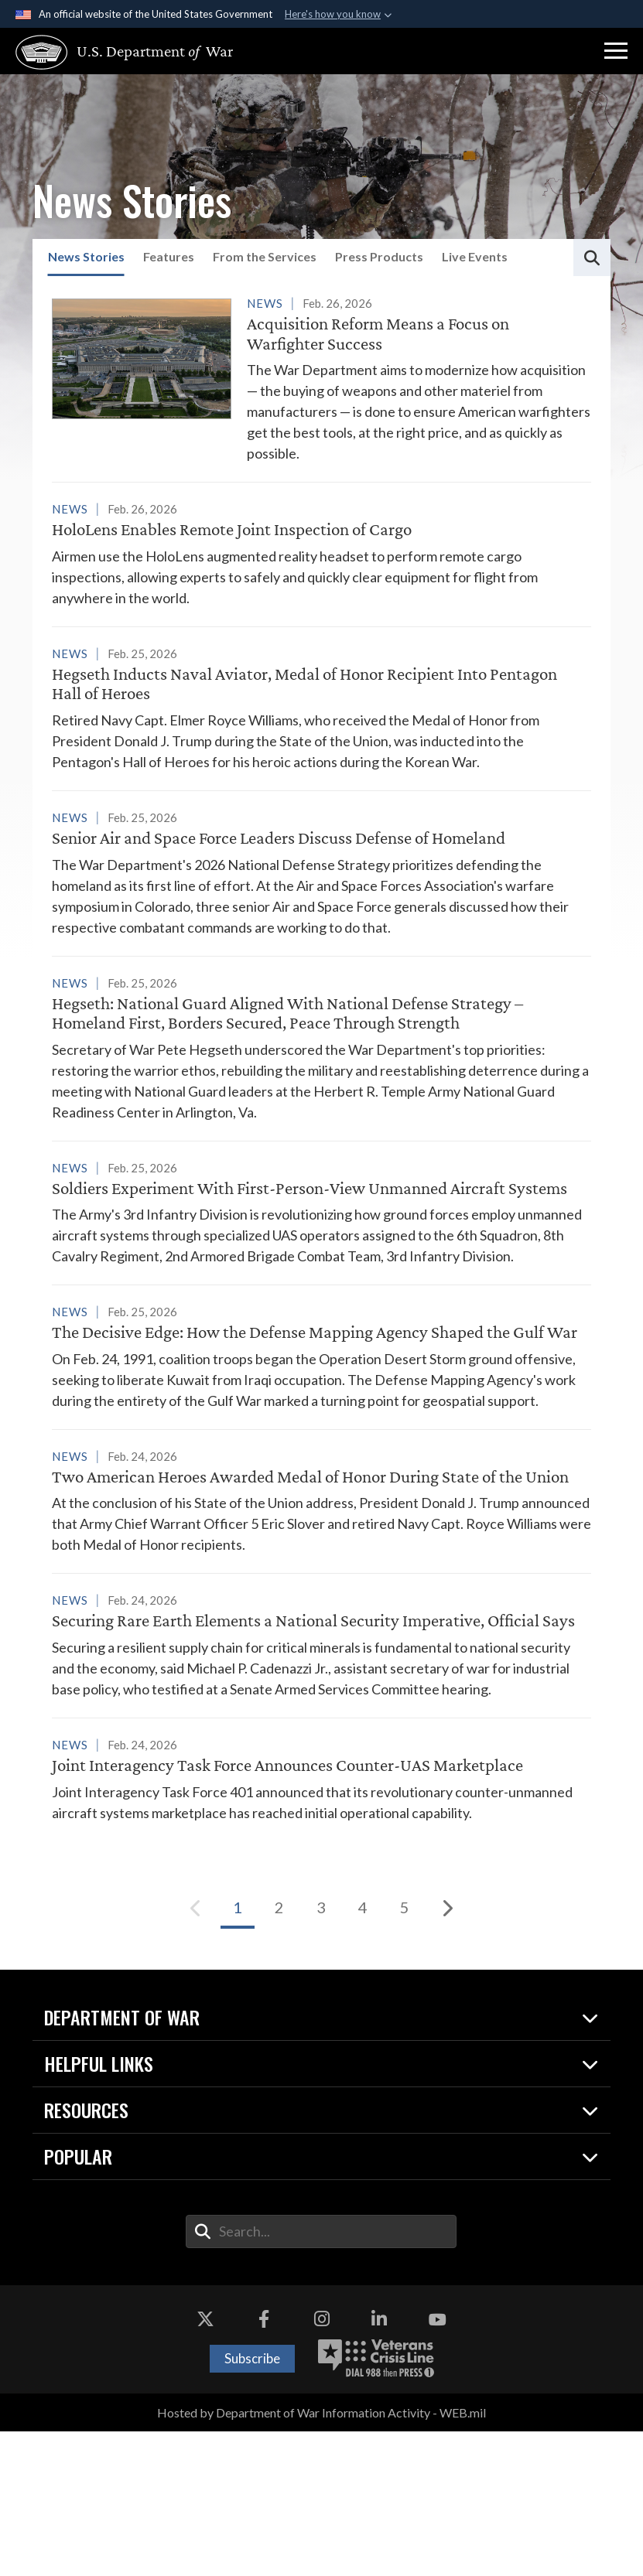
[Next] (446, 2052)
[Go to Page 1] (238, 2052)
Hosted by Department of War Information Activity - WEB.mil (321, 2557)
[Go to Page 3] (321, 2052)
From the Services (264, 256)
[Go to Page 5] (405, 2052)
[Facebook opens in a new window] (264, 2464)
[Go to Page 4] (363, 2052)
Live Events (475, 256)
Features (168, 256)
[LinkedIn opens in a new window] (379, 2464)
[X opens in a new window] (205, 2464)
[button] (616, 51)
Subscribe (252, 2503)
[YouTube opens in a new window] (437, 2464)
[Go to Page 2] (279, 2052)
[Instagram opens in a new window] (322, 2464)
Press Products (379, 256)
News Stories (86, 256)
